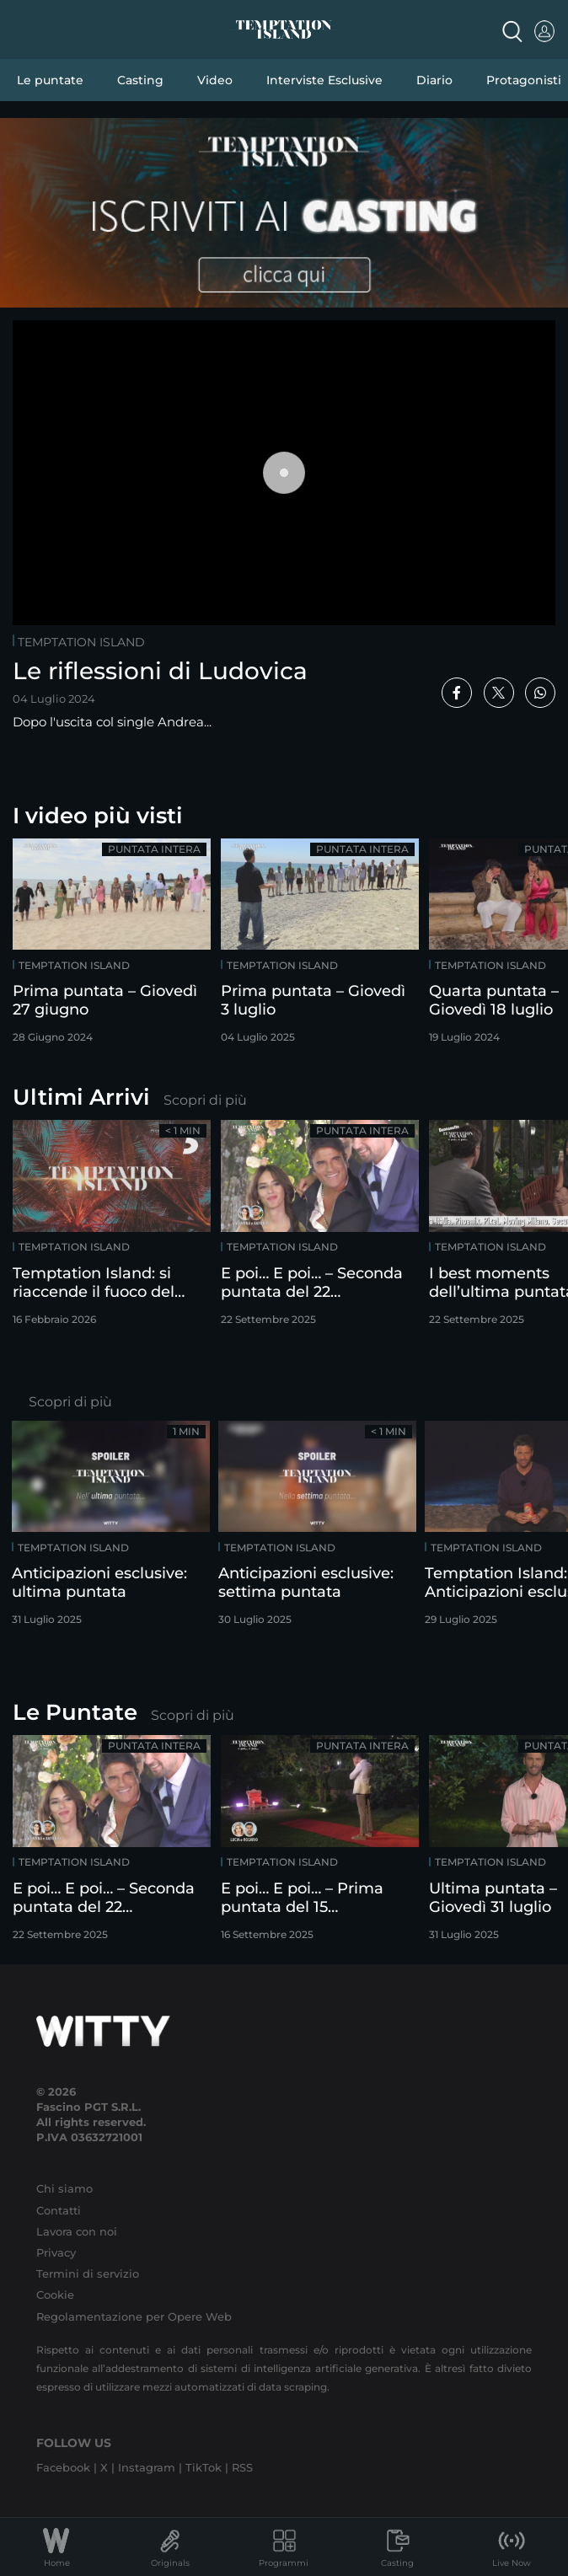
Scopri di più (205, 1100)
